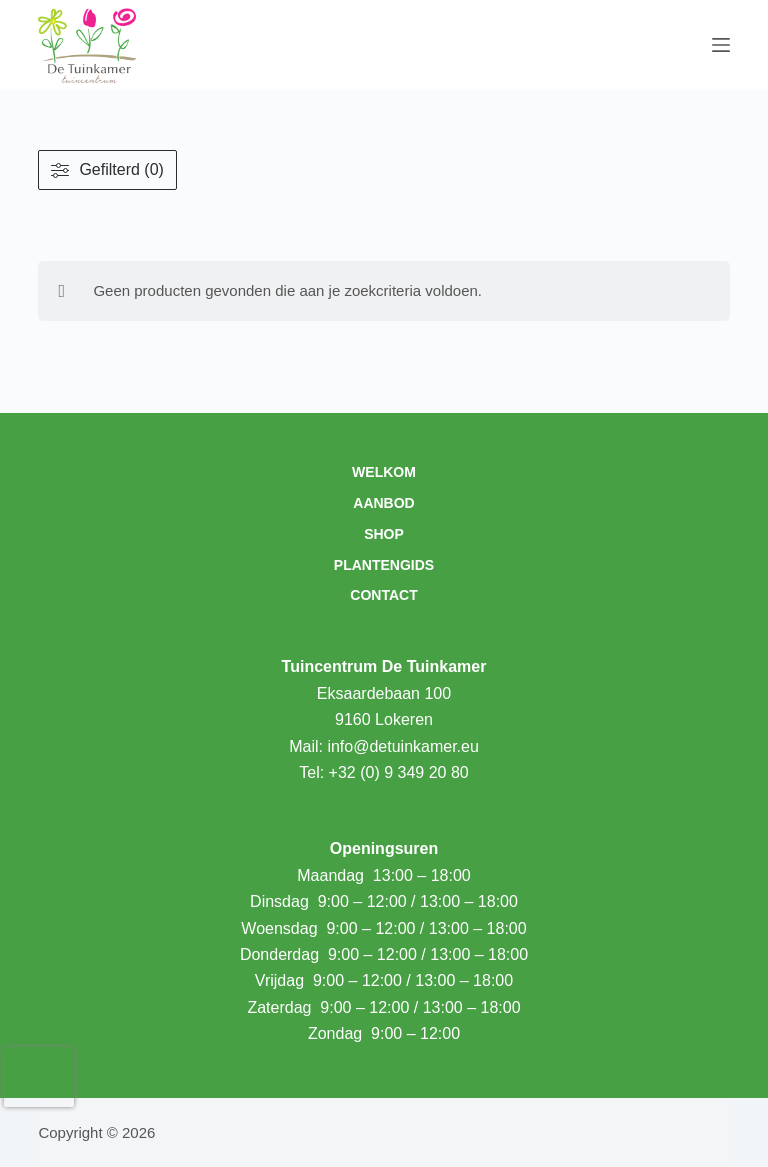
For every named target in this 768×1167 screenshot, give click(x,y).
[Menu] (721, 45)
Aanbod (383, 503)
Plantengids (384, 565)
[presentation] (39, 1077)
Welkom (384, 472)
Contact (383, 595)
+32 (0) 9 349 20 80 (399, 772)
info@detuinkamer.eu (402, 746)
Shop (384, 534)
